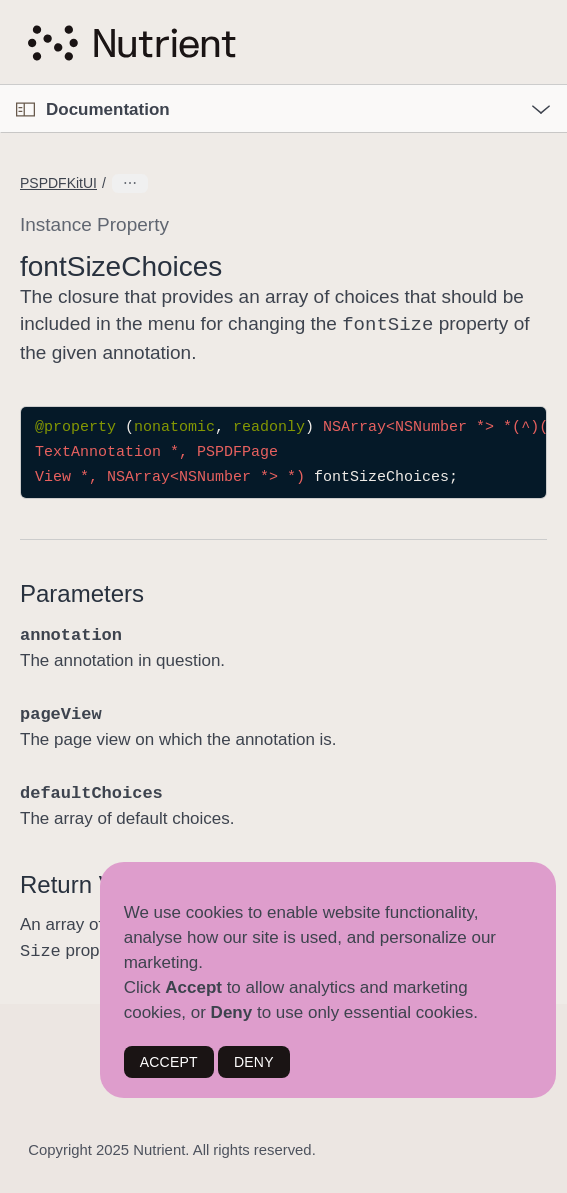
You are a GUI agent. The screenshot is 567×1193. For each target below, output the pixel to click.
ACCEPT (169, 1062)
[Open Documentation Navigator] (25, 109)
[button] (0, 85)
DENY (254, 1062)
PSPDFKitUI (58, 183)
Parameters (82, 591)
